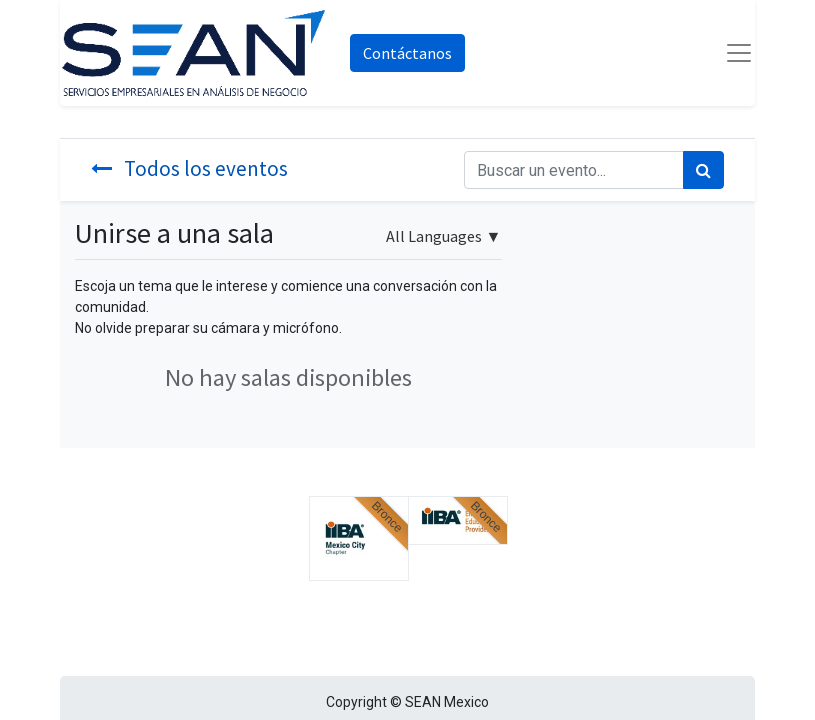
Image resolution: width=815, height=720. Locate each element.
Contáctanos (407, 53)
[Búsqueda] (703, 170)
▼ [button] (443, 236)
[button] (359, 538)
